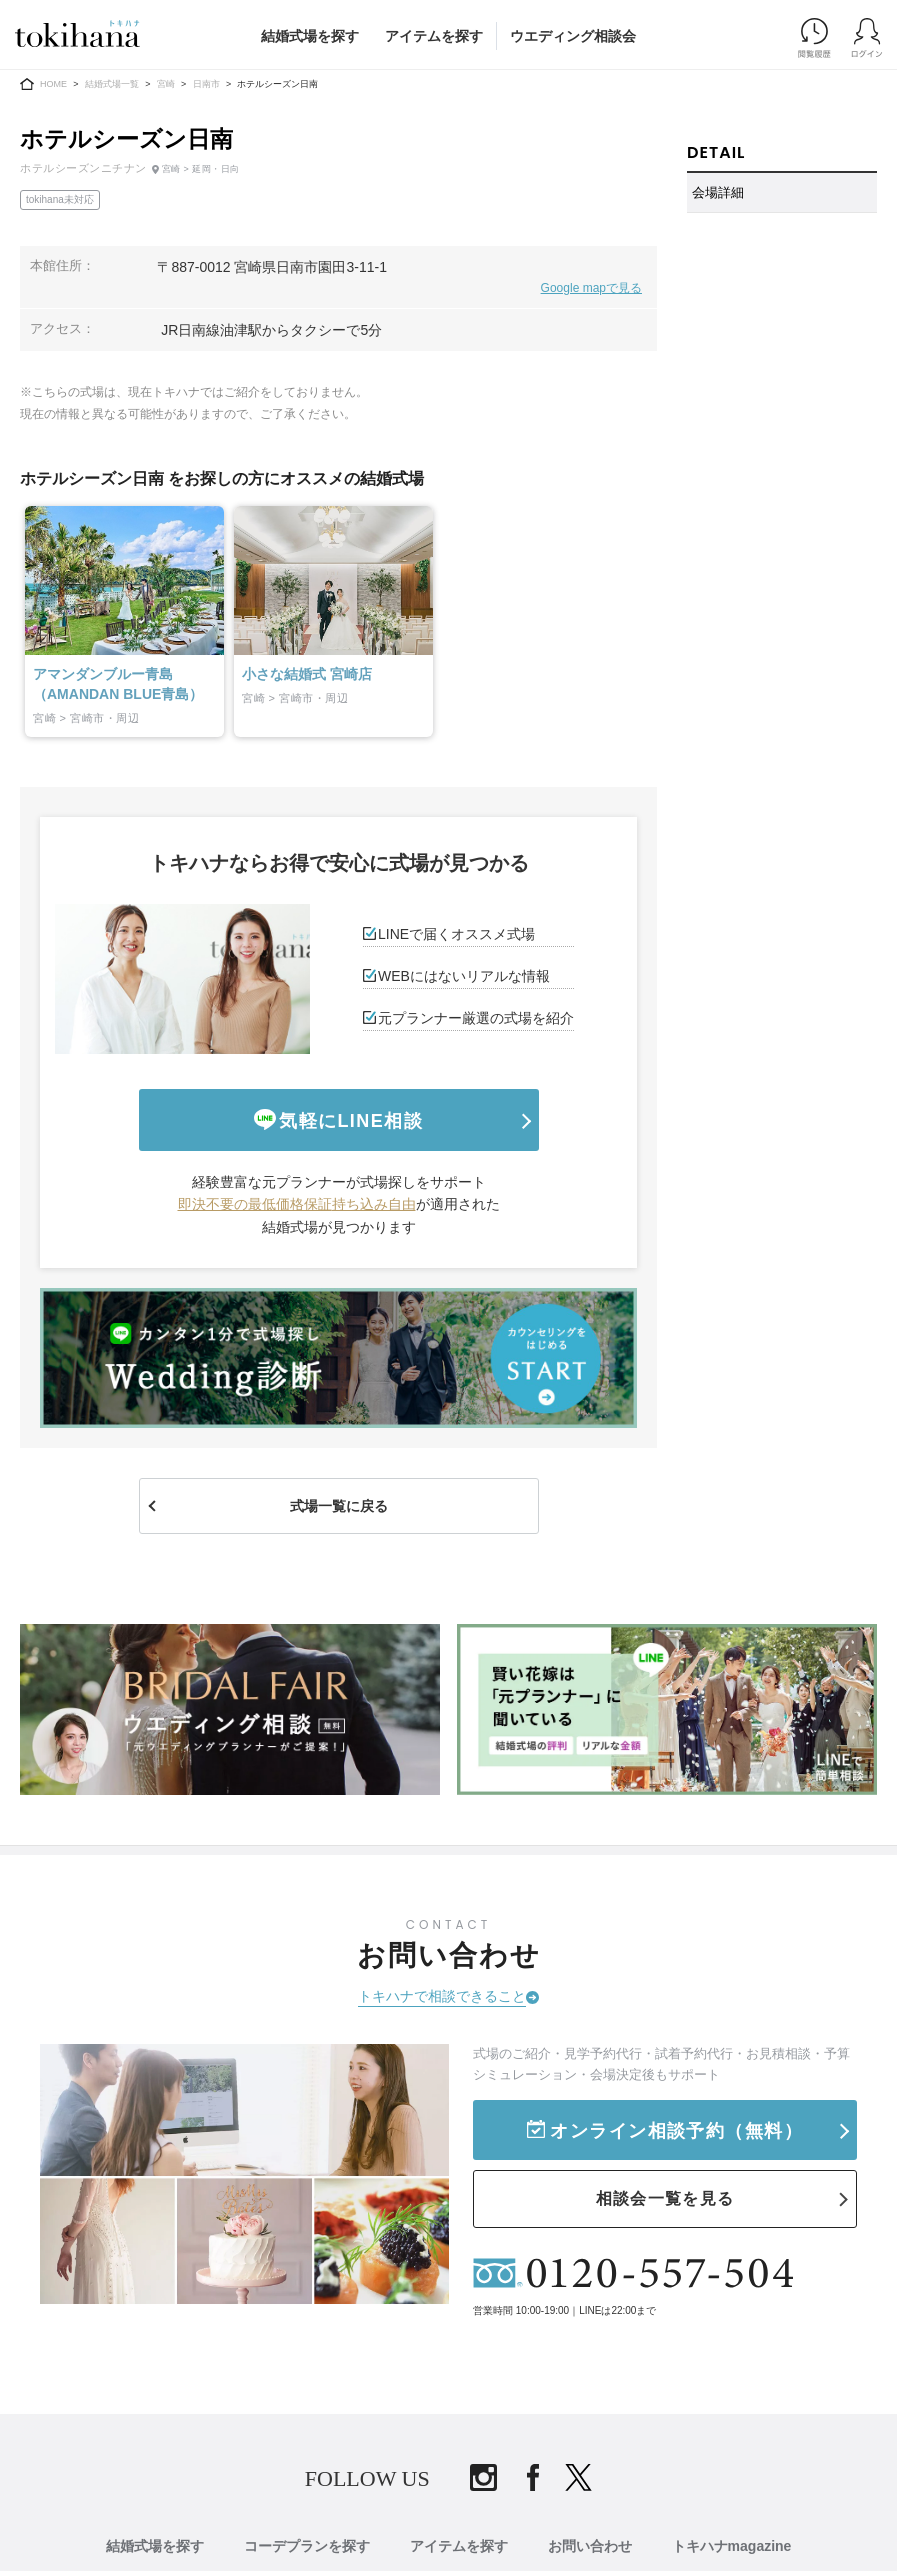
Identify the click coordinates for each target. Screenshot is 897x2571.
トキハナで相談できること (442, 1996)
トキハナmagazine (732, 2546)
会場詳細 (718, 192)
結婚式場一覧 (112, 84)
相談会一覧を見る (665, 2198)
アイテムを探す (434, 36)
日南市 (206, 84)
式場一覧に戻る (339, 1506)
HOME (53, 84)
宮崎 (166, 84)
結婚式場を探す (310, 36)
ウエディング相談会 (573, 36)
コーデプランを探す (307, 2546)
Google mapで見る (591, 288)
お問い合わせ (590, 2546)
